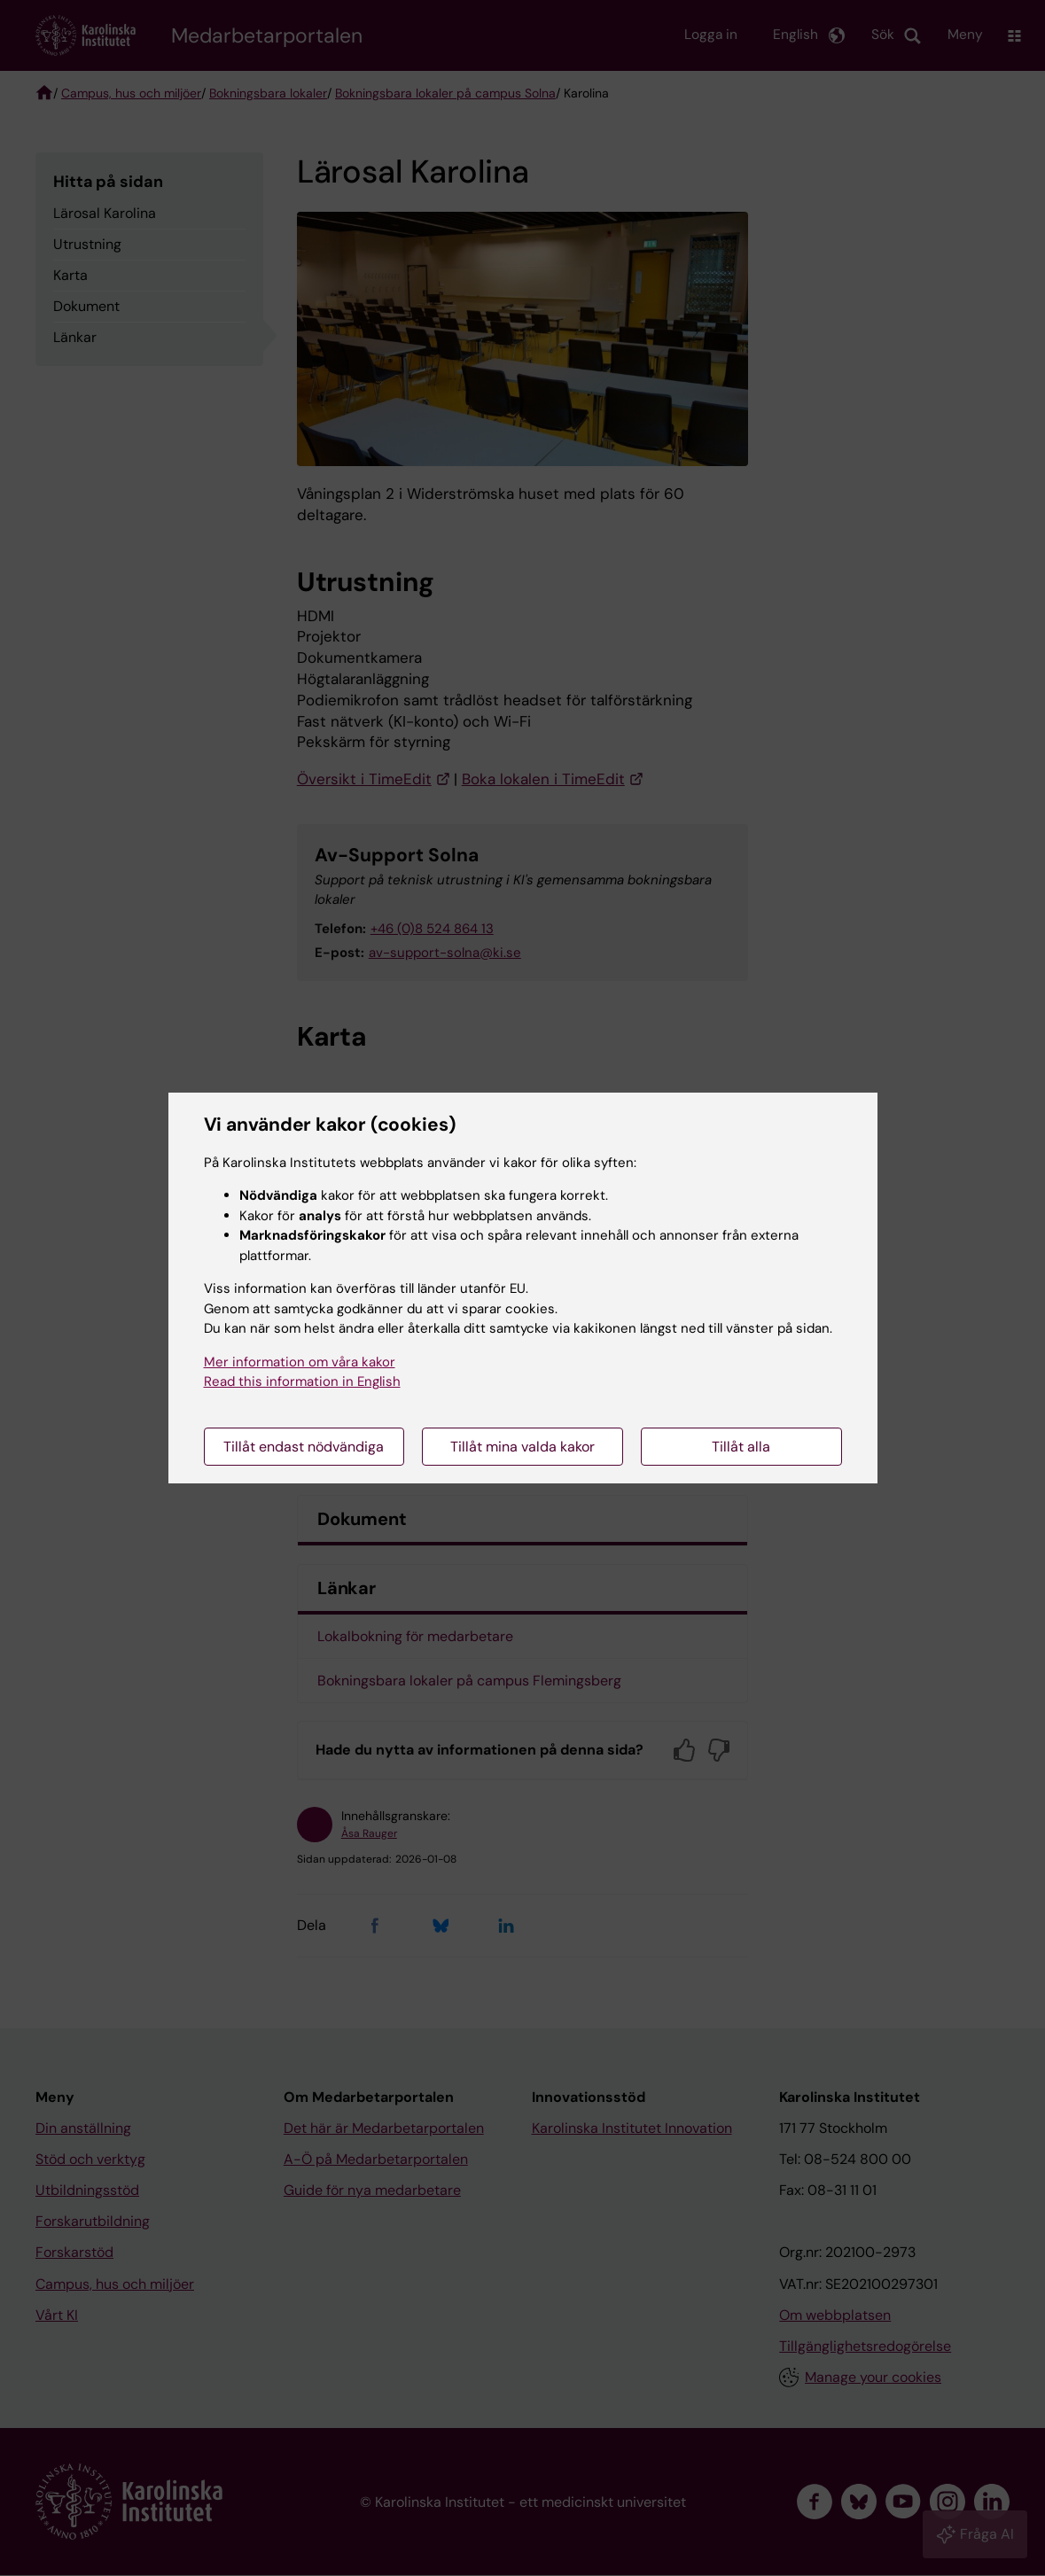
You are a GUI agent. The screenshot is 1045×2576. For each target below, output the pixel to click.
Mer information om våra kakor (299, 1362)
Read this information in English (302, 1381)
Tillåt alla (741, 1446)
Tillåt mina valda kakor (522, 1446)
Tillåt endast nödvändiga (303, 1446)
